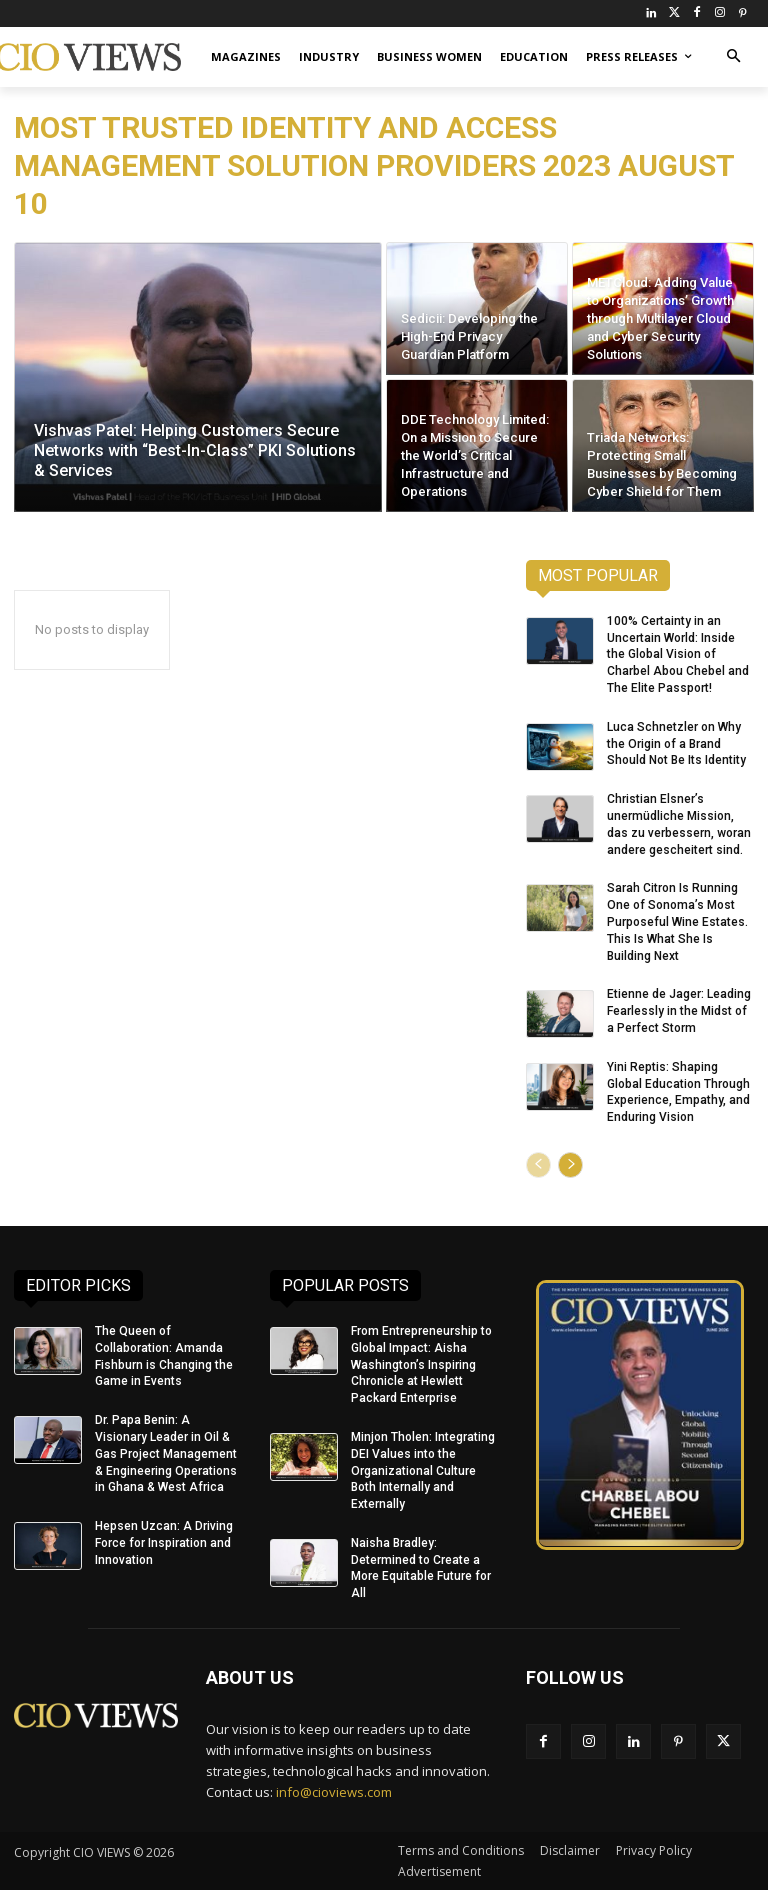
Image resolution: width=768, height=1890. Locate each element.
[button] (733, 57)
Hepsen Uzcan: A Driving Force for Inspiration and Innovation (164, 1543)
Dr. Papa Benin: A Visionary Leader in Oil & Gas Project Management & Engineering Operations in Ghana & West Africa (166, 1453)
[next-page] (570, 1165)
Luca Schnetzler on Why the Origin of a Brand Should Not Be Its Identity (676, 744)
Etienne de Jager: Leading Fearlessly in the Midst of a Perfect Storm (679, 1011)
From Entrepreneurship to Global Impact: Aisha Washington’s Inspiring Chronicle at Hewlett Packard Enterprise (421, 1364)
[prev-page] (538, 1165)
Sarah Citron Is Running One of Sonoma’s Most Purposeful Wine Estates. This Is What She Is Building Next (677, 921)
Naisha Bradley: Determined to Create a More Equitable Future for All (421, 1568)
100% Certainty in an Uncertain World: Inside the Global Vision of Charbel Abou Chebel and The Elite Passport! (678, 654)
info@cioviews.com (334, 1791)
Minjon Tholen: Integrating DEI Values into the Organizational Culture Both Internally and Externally (423, 1470)
